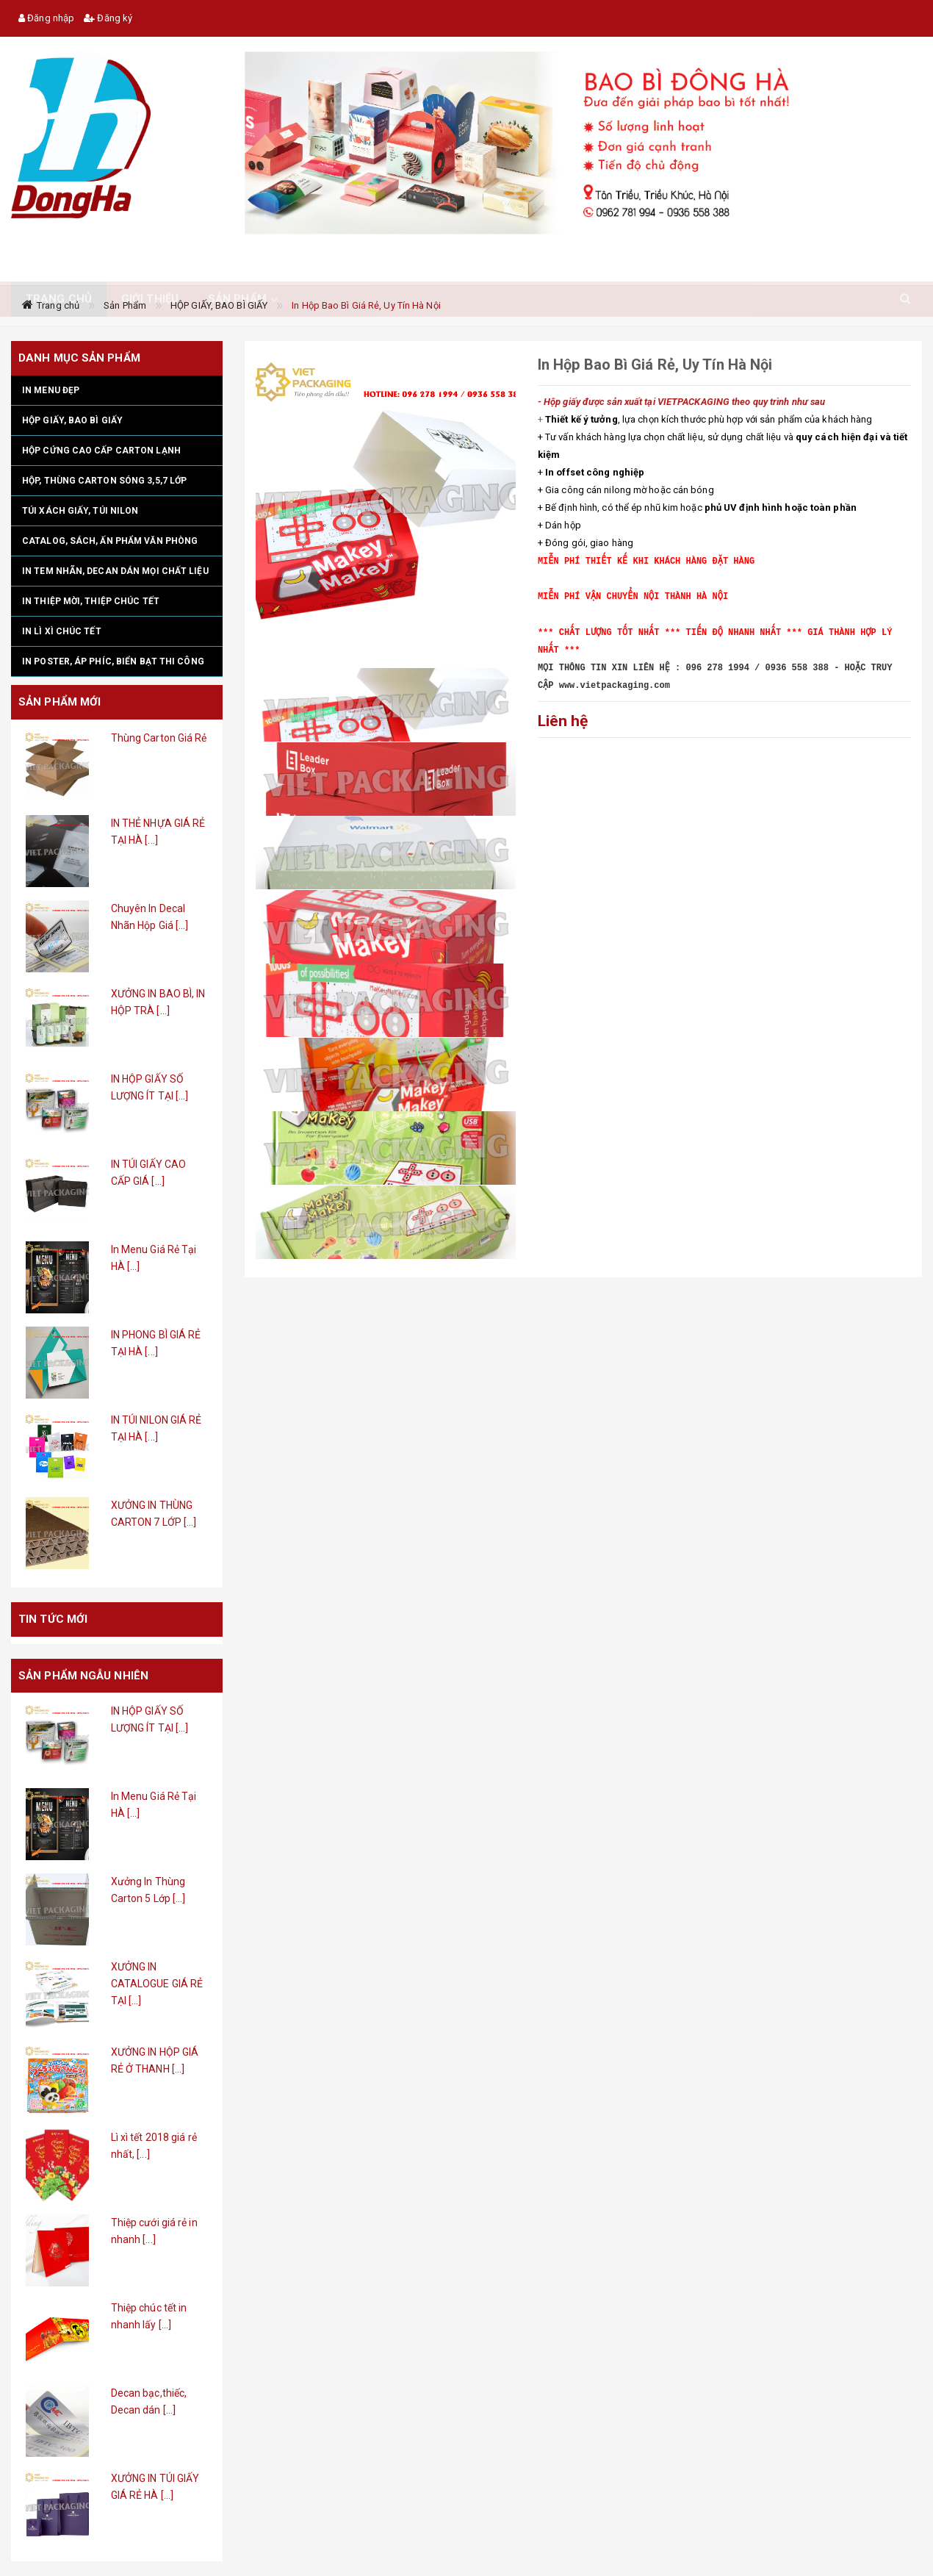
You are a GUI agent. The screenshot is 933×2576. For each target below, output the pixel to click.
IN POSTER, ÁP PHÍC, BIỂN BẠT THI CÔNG (113, 661)
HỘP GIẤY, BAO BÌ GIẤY (218, 305)
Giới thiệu (150, 266)
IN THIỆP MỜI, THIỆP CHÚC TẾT (90, 601)
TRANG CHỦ (59, 266)
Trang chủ (58, 305)
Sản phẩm (237, 266)
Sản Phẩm (125, 305)
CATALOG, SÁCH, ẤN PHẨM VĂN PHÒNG (110, 541)
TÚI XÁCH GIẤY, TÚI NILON (80, 511)
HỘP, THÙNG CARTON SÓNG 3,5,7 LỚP (104, 481)
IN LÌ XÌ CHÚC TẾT (61, 631)
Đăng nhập (46, 18)
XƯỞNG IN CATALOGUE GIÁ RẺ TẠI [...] (157, 1983)
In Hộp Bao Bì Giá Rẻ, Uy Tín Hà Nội (366, 305)
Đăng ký (108, 18)
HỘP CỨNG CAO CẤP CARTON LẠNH (101, 450)
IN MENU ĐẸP (50, 390)
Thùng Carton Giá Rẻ (159, 738)
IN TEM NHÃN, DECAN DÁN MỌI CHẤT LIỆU (115, 571)
